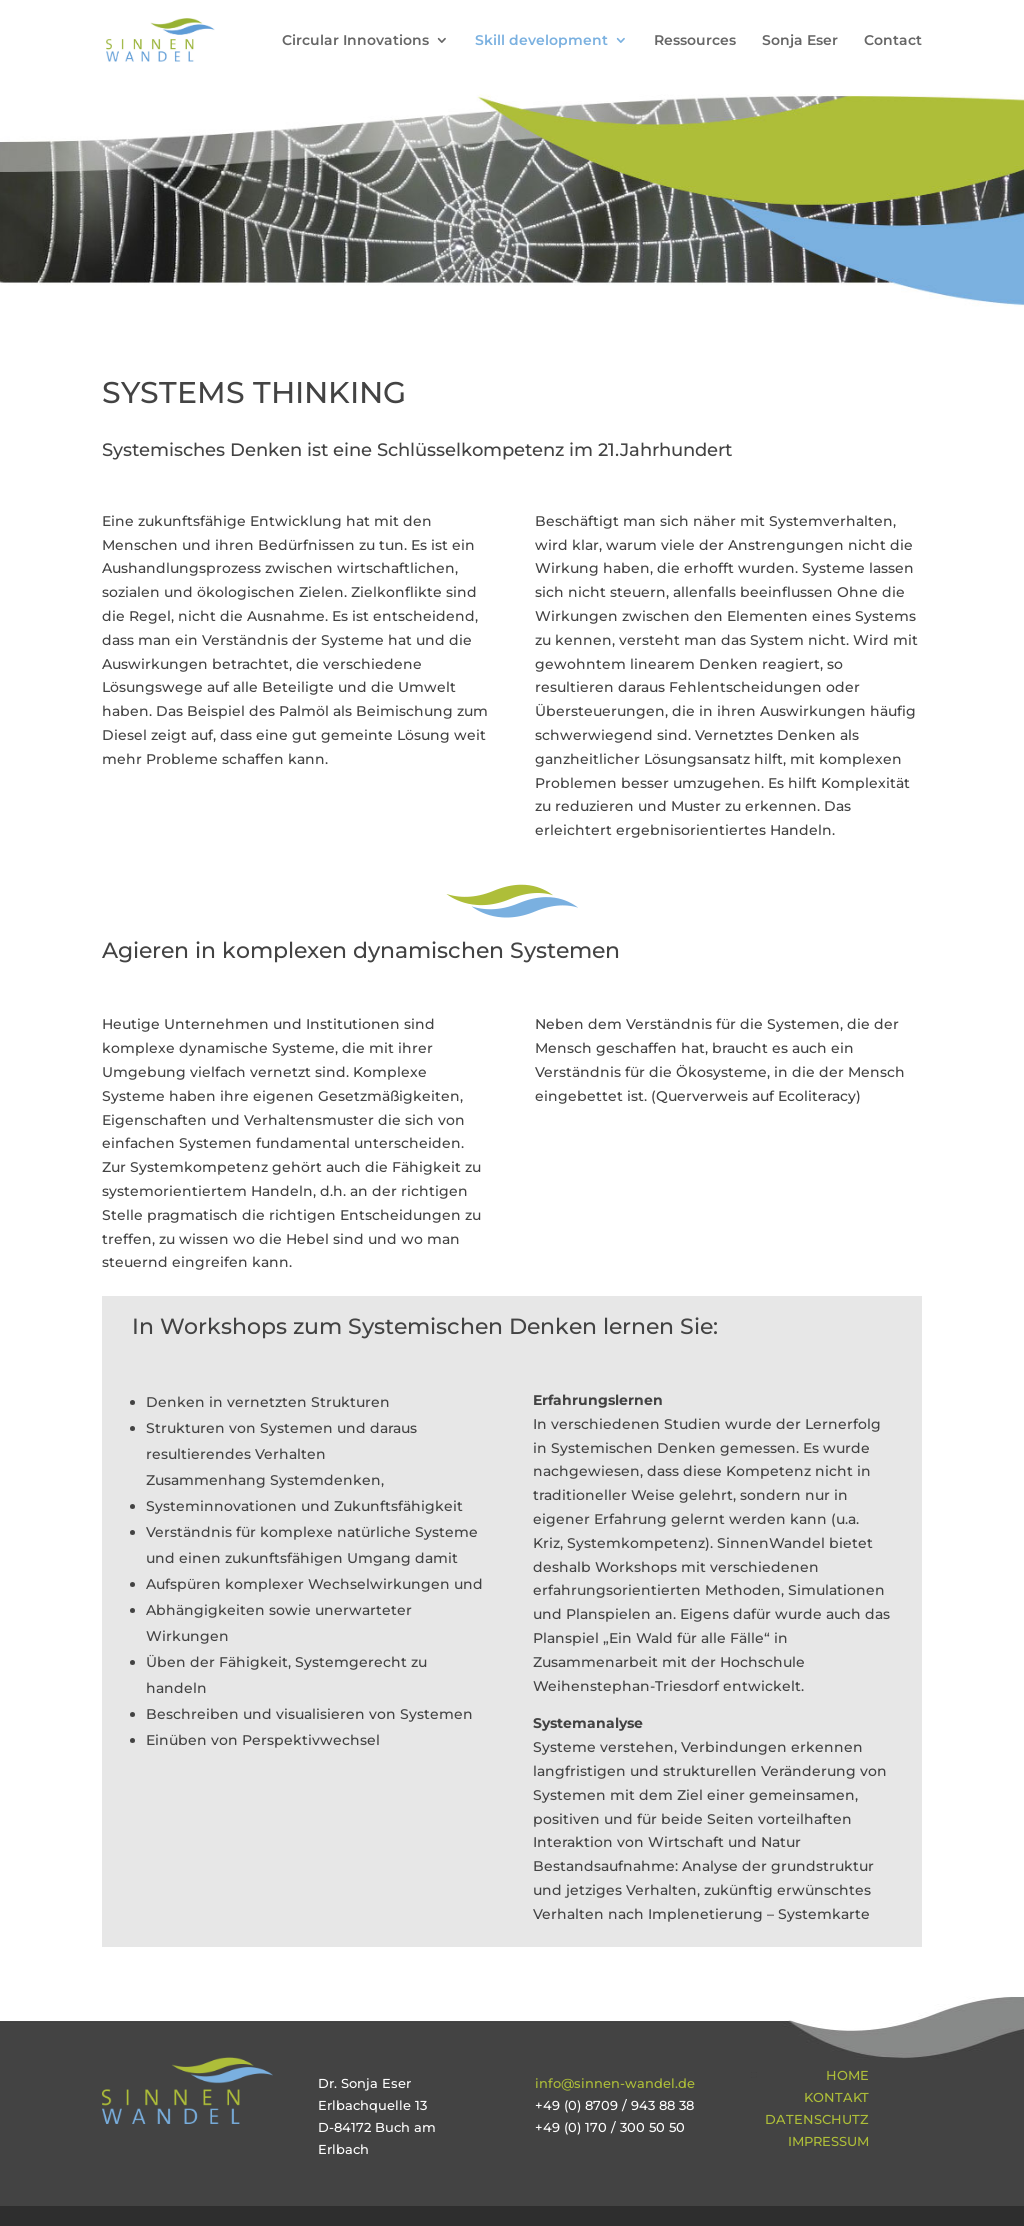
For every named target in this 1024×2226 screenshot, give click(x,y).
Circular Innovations (355, 41)
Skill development (541, 41)
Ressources (695, 41)
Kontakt (836, 2097)
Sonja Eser (800, 41)
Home (847, 2075)
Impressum (828, 2141)
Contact (893, 41)
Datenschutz (817, 2119)
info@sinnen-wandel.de (615, 2083)
